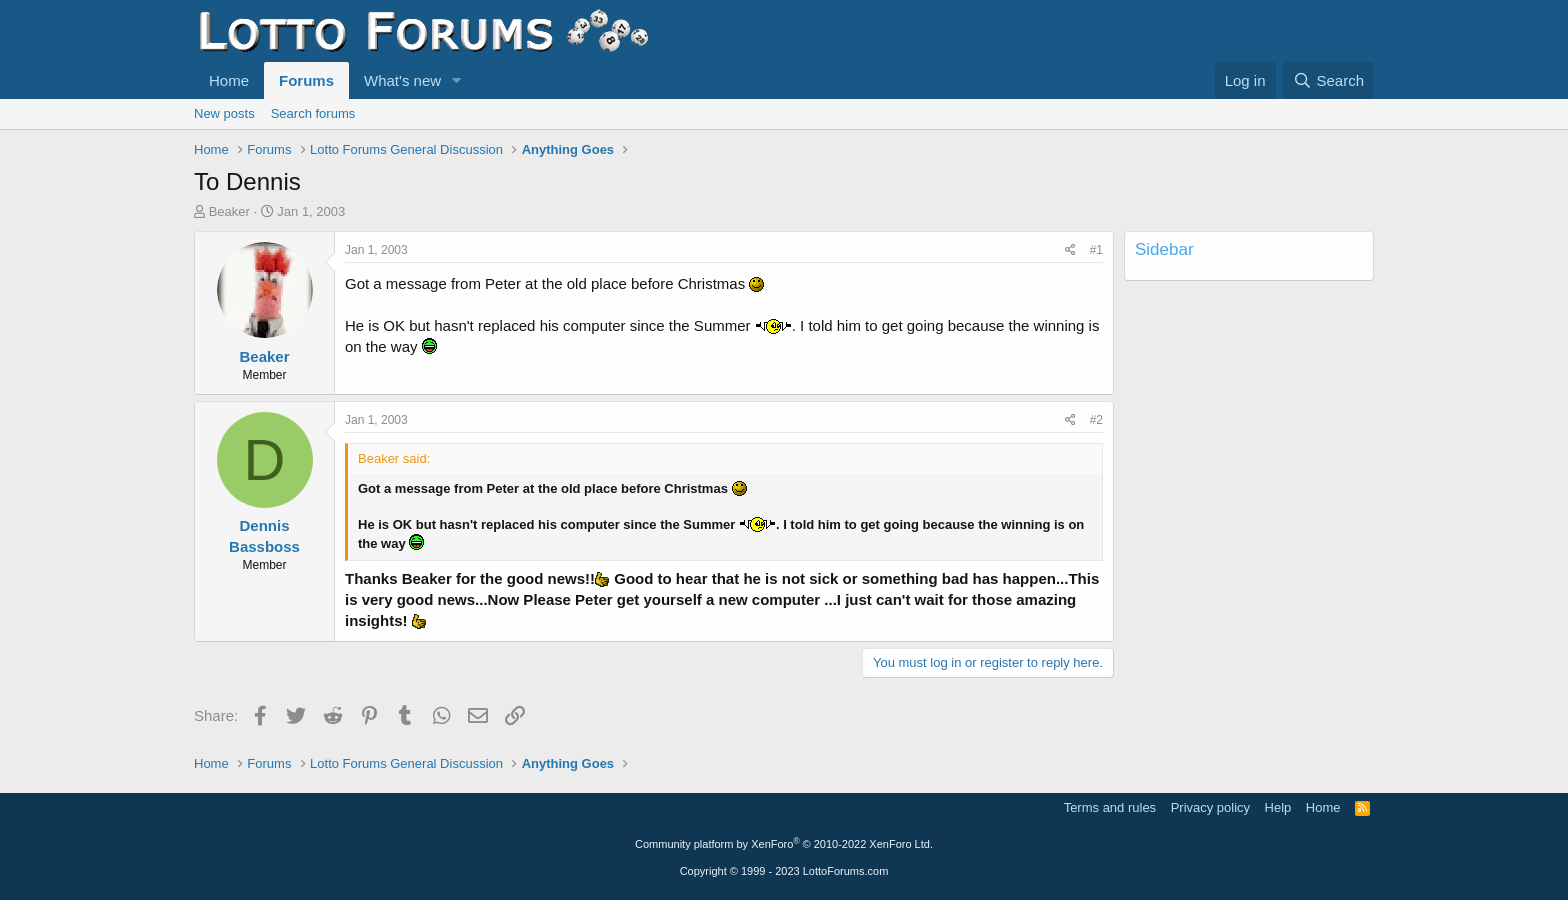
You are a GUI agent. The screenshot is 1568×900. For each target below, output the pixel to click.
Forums (306, 80)
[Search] (1328, 80)
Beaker (229, 211)
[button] (457, 80)
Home (229, 80)
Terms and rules (1110, 807)
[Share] (1070, 250)
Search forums (313, 113)
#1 (1096, 250)
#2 (1096, 420)
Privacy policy (1210, 807)
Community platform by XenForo (784, 844)
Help (1278, 807)
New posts (224, 113)
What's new (402, 80)
